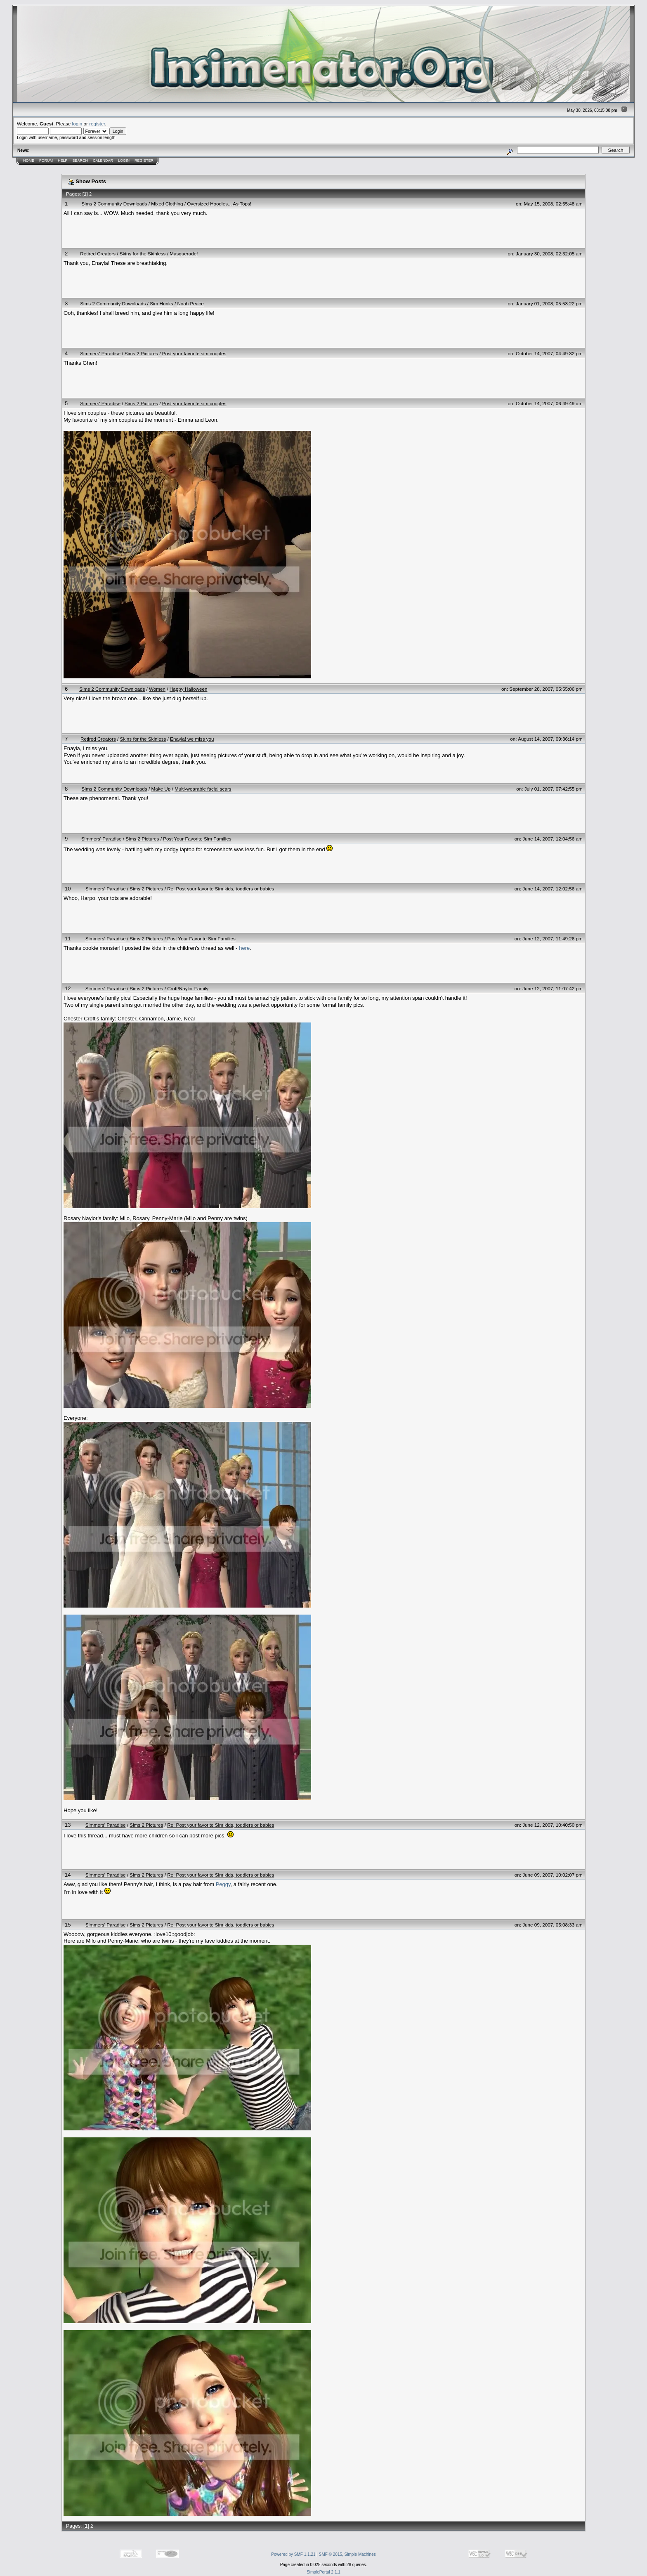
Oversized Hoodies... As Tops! (219, 203)
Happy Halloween (189, 689)
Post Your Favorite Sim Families (197, 838)
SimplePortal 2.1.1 (323, 2572)
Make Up (160, 788)
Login (124, 160)
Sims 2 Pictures (141, 353)
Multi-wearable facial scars (203, 788)
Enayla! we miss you (192, 738)
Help (63, 160)
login (77, 123)
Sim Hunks (161, 303)
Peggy (223, 1884)
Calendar (103, 160)
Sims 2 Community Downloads (114, 203)
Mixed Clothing (167, 203)
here (244, 948)
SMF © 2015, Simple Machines (347, 2554)
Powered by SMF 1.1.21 (293, 2554)
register (97, 123)
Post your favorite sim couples (194, 353)
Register (144, 160)
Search (80, 160)
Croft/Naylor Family (187, 988)
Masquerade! (184, 253)
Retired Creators (98, 253)
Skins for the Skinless (143, 253)
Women (157, 689)
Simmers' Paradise (100, 353)
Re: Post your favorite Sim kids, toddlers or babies (220, 888)
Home (28, 160)
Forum (46, 160)
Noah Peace (190, 303)
